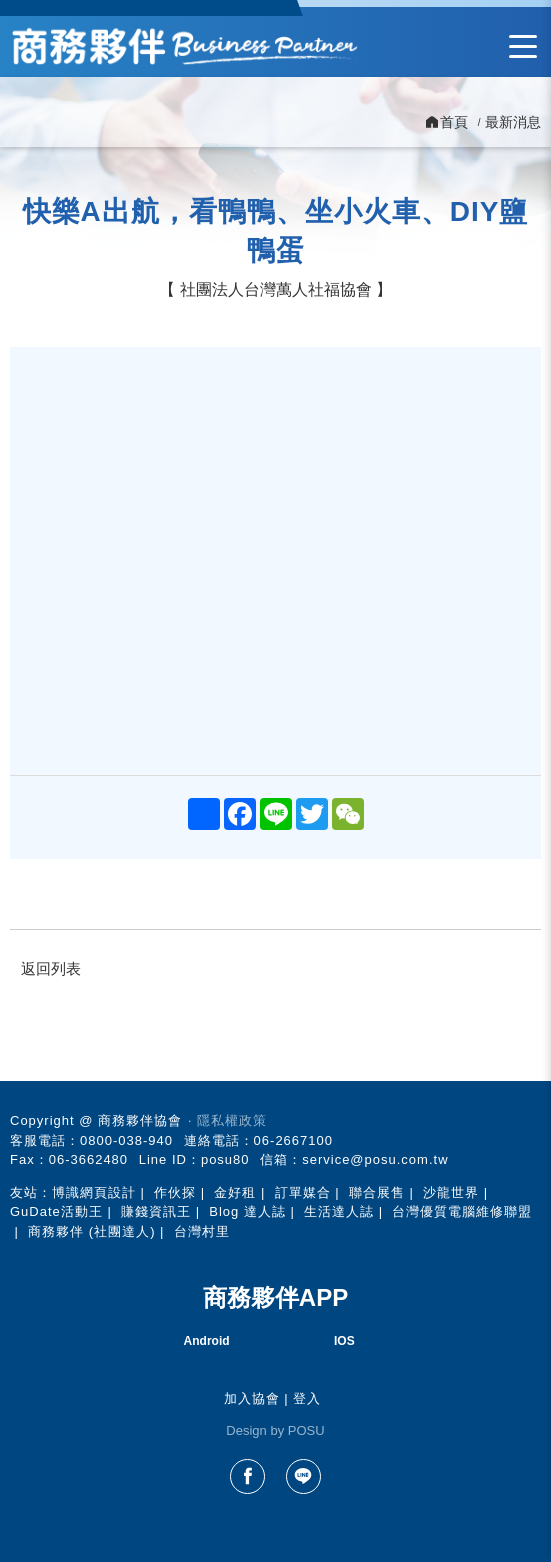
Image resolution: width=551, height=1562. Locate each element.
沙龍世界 (451, 1192)
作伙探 (175, 1192)
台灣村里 (202, 1231)
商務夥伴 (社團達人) (91, 1231)
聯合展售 (377, 1192)
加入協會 (252, 1398)
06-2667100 (293, 1140)
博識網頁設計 (94, 1192)
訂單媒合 (303, 1192)
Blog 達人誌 (247, 1211)
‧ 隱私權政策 (227, 1120)
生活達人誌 (339, 1211)
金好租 (235, 1192)
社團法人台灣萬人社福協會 (276, 289)
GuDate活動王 (56, 1211)
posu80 (225, 1159)
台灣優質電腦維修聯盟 (462, 1211)
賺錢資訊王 (156, 1211)
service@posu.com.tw (375, 1159)
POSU (306, 1430)
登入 (307, 1398)
